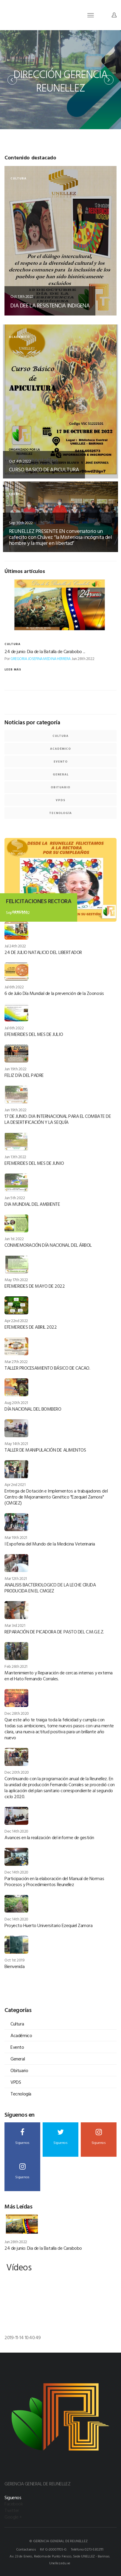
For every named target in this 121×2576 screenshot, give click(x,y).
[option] (60, 79)
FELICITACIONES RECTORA (38, 901)
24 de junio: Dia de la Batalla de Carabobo (43, 2248)
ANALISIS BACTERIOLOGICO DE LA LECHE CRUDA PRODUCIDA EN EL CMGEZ (50, 1587)
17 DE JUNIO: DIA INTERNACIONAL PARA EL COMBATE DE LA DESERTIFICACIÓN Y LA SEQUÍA (57, 1119)
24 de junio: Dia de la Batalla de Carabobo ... (44, 651)
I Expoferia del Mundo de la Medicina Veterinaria (49, 1543)
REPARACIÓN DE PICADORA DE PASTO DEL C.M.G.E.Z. (54, 1631)
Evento (61, 761)
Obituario (60, 787)
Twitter (11, 2510)
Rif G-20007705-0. (53, 2549)
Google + (13, 2516)
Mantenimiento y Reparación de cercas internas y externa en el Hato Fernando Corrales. (58, 1675)
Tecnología (60, 813)
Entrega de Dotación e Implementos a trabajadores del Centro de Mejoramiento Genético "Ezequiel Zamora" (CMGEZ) (56, 1496)
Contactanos (26, 2549)
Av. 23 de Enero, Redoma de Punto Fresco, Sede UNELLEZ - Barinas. (60, 2556)
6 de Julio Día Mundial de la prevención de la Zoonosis (54, 993)
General (61, 774)
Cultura (60, 736)
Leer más (12, 669)
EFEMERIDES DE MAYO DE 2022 (34, 1285)
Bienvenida (14, 1966)
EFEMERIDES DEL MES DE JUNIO (34, 1163)
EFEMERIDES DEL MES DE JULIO (33, 1034)
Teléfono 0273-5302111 (87, 2549)
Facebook (13, 2503)
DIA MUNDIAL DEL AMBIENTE (32, 1204)
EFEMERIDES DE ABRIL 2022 (30, 1326)
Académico (60, 748)
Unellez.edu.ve (59, 2563)
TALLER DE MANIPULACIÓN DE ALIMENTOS (45, 1449)
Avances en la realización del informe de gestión (49, 1837)
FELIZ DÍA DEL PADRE (24, 1075)
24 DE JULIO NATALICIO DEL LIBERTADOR (43, 952)
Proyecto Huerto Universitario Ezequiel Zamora (48, 1925)
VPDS (60, 800)
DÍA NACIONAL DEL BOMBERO (32, 1408)
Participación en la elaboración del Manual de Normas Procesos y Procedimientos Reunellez (54, 1881)
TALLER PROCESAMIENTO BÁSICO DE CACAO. (47, 1367)
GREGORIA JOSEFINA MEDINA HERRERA (40, 658)
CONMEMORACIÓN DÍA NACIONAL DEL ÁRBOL (48, 1245)
